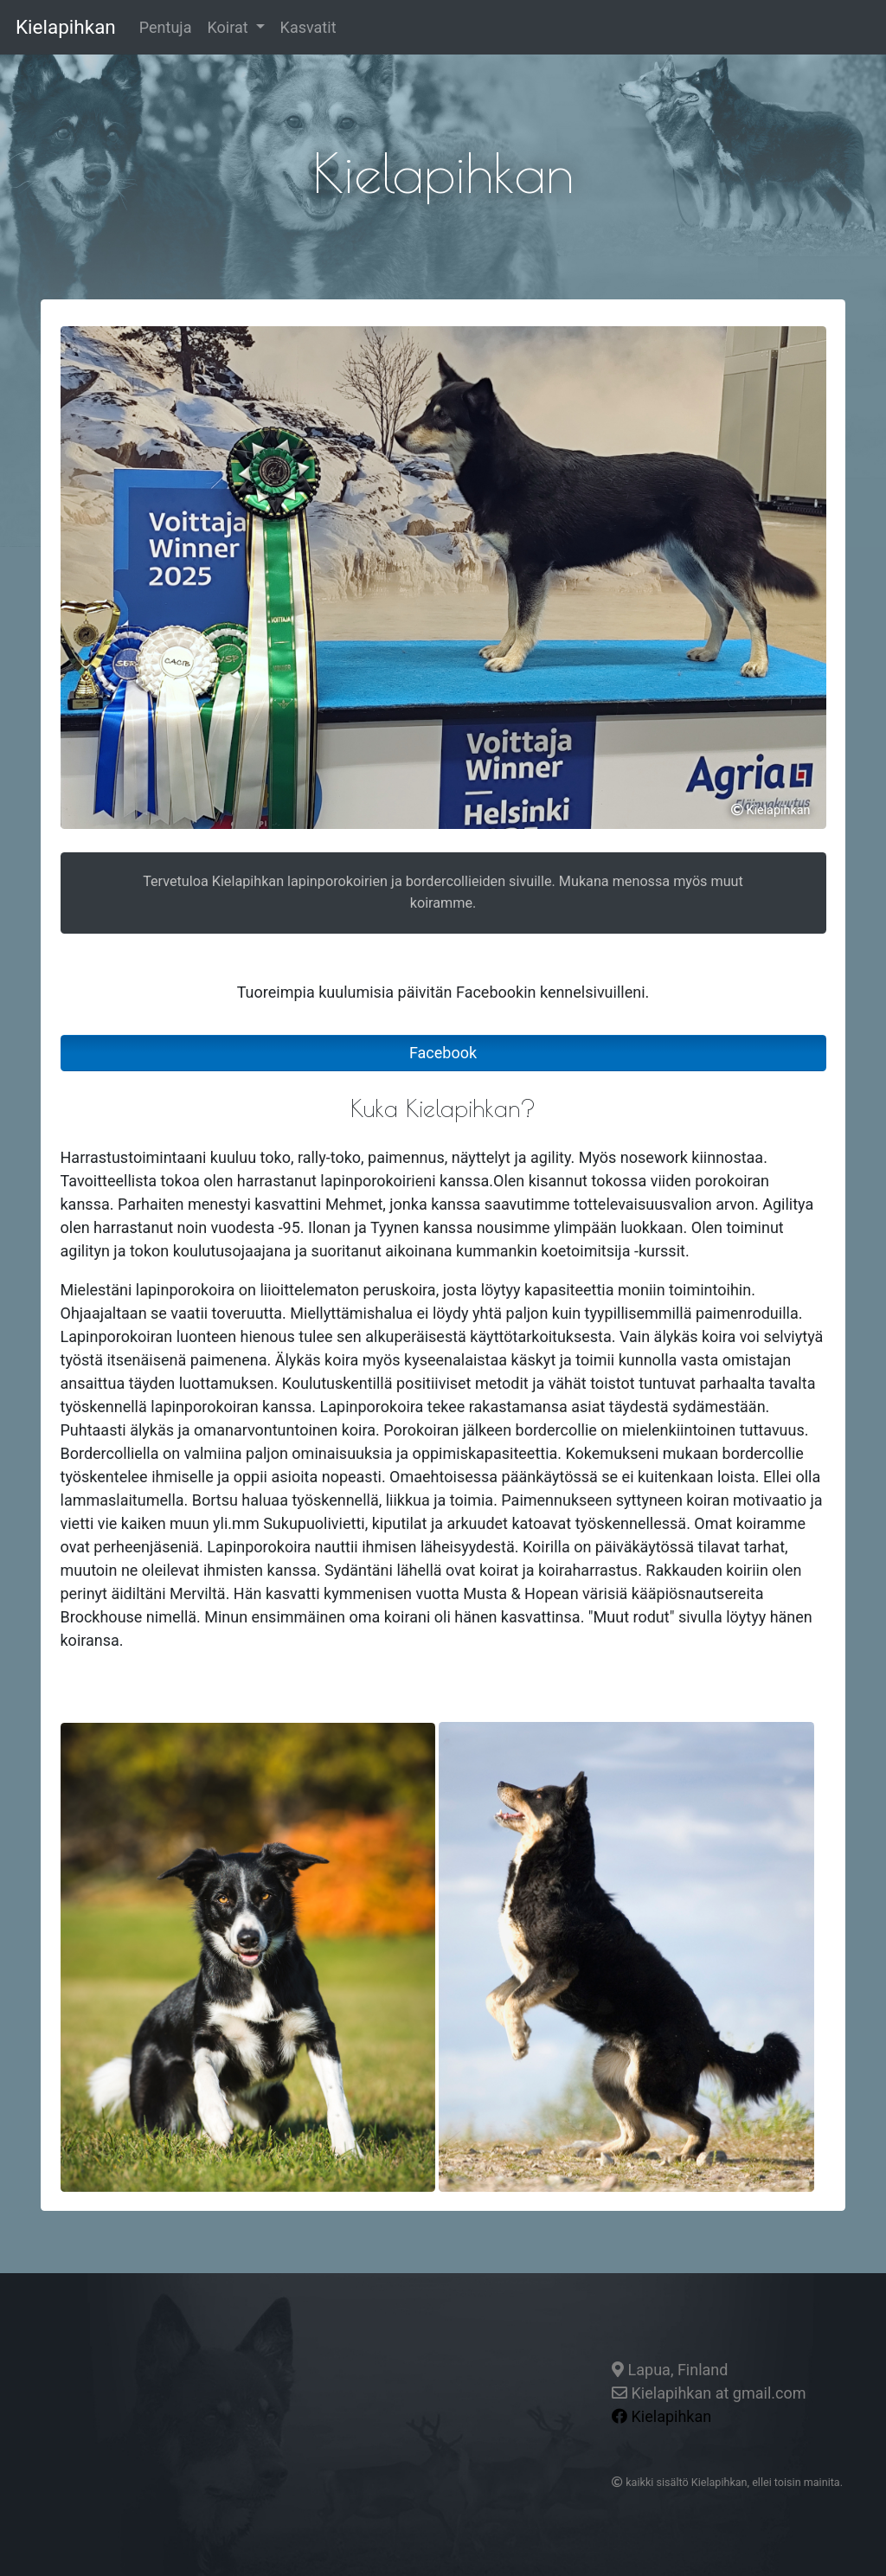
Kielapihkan (66, 27)
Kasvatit (308, 27)
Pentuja (169, 25)
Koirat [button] (229, 27)
